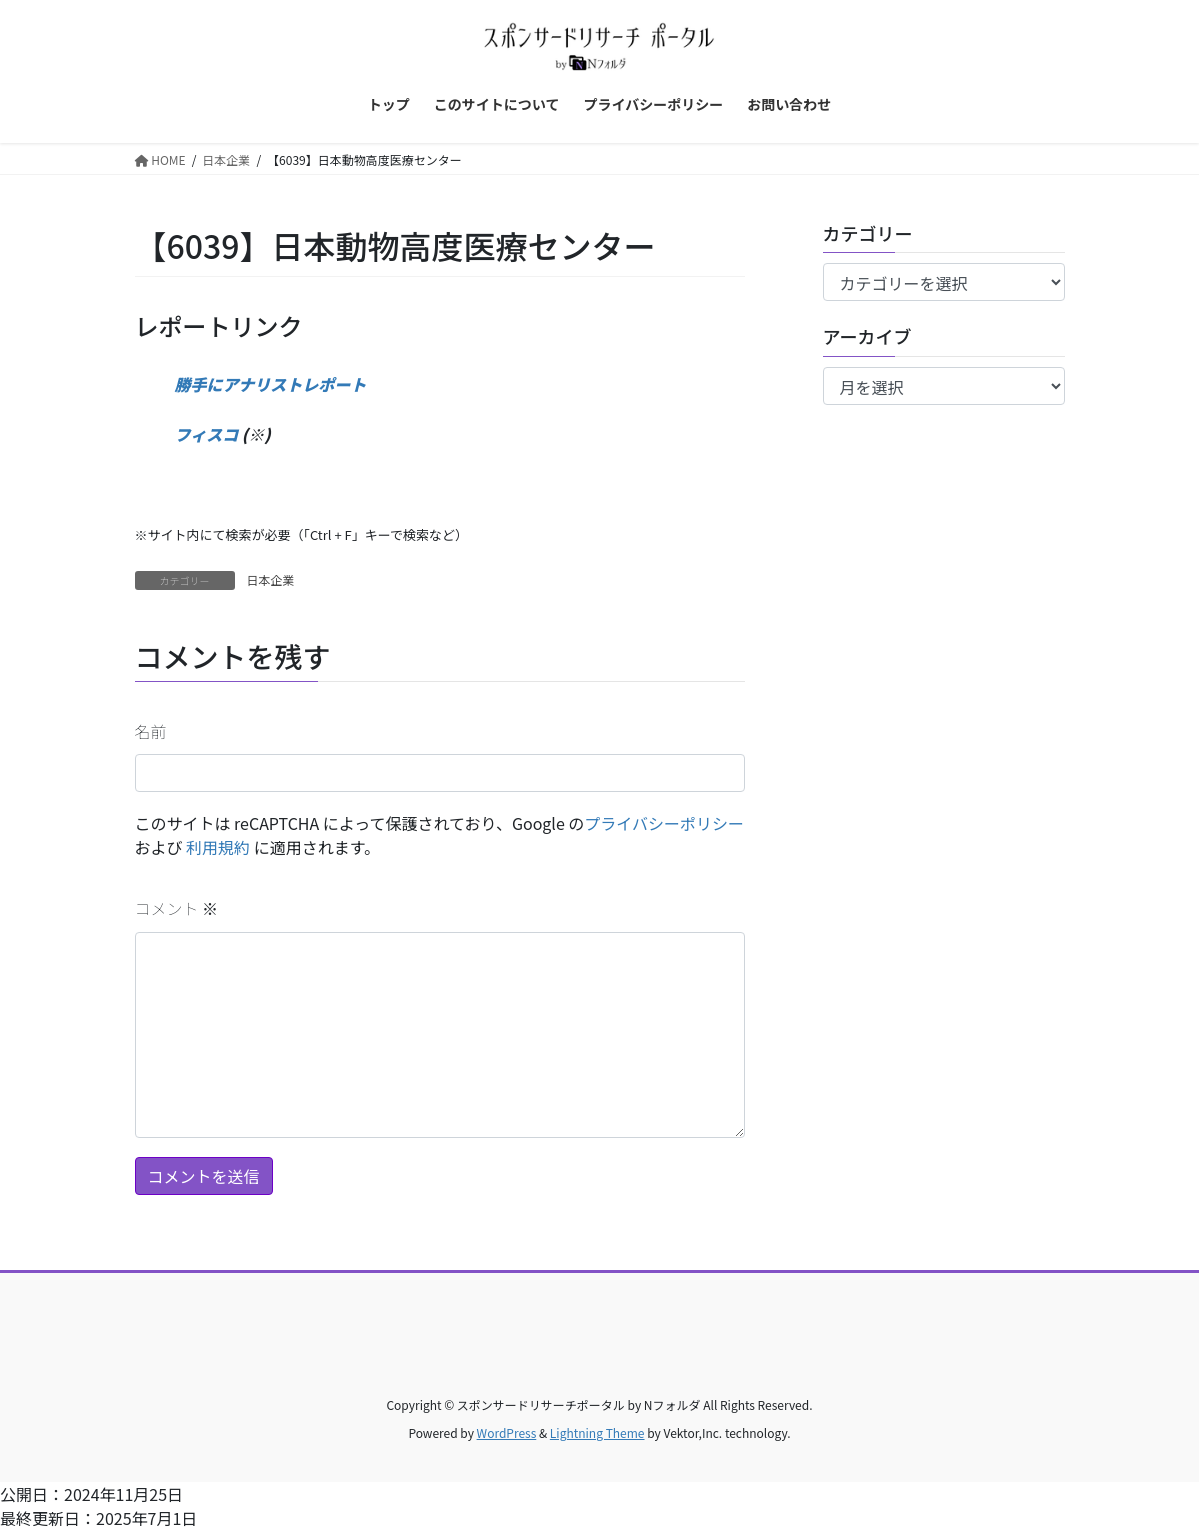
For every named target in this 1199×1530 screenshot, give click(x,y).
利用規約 (218, 847)
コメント (177, 908)
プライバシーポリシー (664, 823)
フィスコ (207, 434)
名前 (151, 731)
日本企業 (271, 579)
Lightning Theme (597, 1432)
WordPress (507, 1432)
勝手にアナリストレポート (271, 384)
